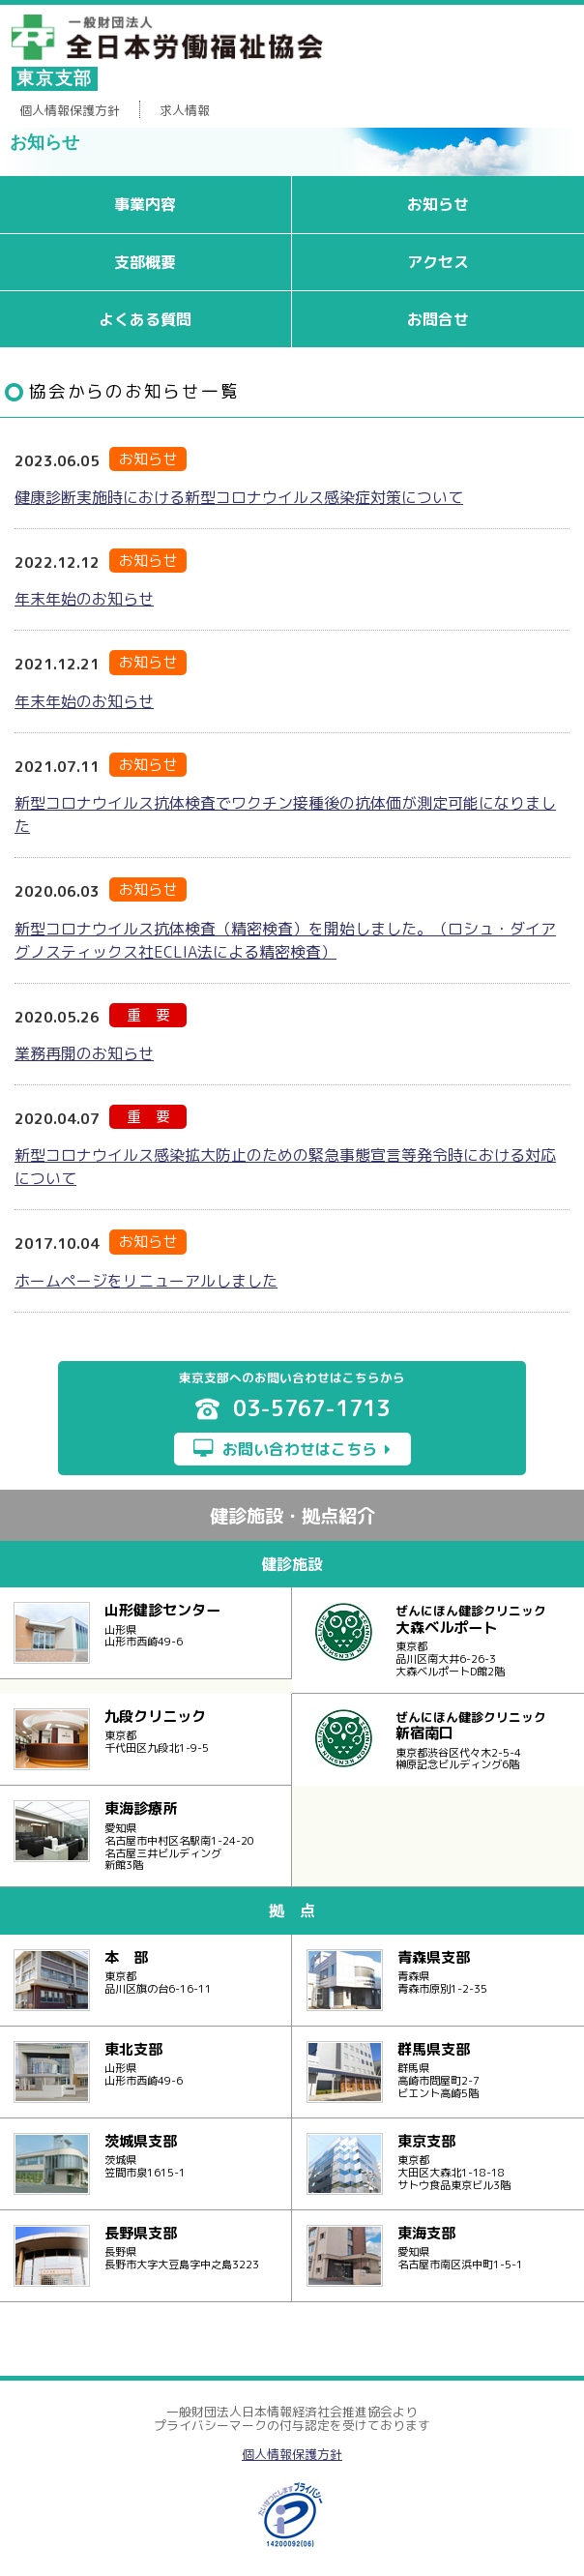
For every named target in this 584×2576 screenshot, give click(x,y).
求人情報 (185, 110)
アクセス (438, 262)
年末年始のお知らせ (84, 598)
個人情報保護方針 (69, 110)
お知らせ (438, 204)
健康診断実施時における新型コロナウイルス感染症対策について (239, 497)
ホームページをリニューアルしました (146, 1280)
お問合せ (438, 319)
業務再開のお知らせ (84, 1053)
